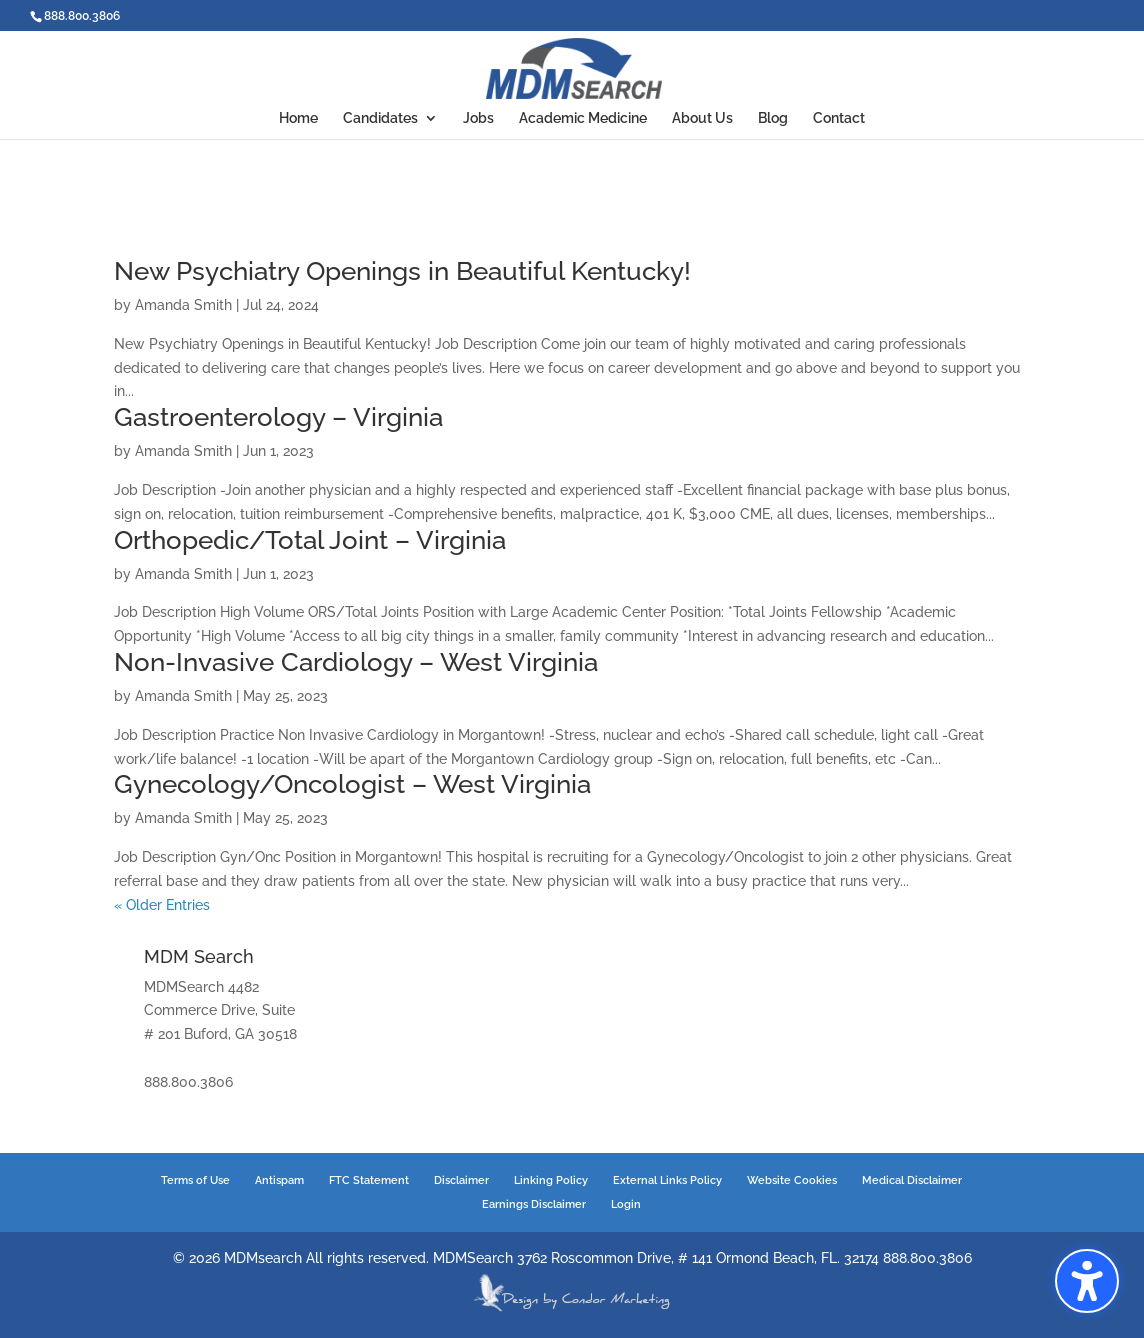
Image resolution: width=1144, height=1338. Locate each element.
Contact (839, 118)
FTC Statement (369, 1180)
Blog (773, 118)
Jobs (478, 118)
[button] (1087, 1281)
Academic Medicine (583, 118)
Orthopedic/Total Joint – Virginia (310, 540)
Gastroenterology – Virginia (278, 417)
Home (298, 118)
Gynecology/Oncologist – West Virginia (352, 784)
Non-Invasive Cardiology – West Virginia (356, 662)
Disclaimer (461, 1180)
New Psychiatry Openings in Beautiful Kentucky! (402, 271)
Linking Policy (551, 1180)
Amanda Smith (183, 305)
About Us (702, 118)
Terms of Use (195, 1180)
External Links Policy (667, 1180)
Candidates (380, 118)
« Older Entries (162, 905)
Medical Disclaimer (912, 1180)
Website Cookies (792, 1180)
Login (626, 1204)
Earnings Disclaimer (534, 1204)
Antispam (279, 1180)
